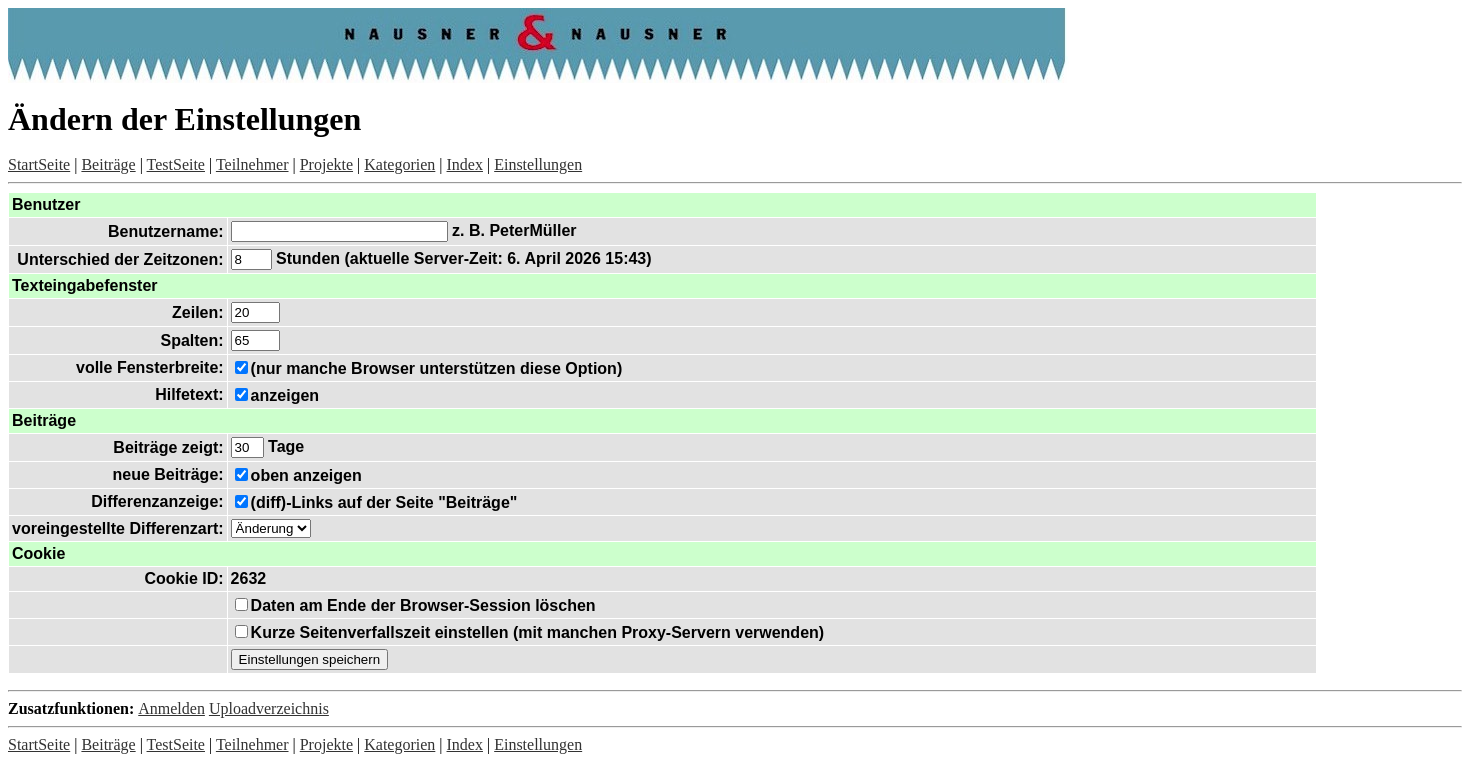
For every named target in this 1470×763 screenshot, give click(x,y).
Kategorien (399, 164)
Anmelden (171, 708)
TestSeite (176, 164)
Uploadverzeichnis (269, 708)
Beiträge (108, 164)
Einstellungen (538, 164)
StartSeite (39, 164)
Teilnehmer (252, 164)
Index (465, 164)
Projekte (326, 164)
